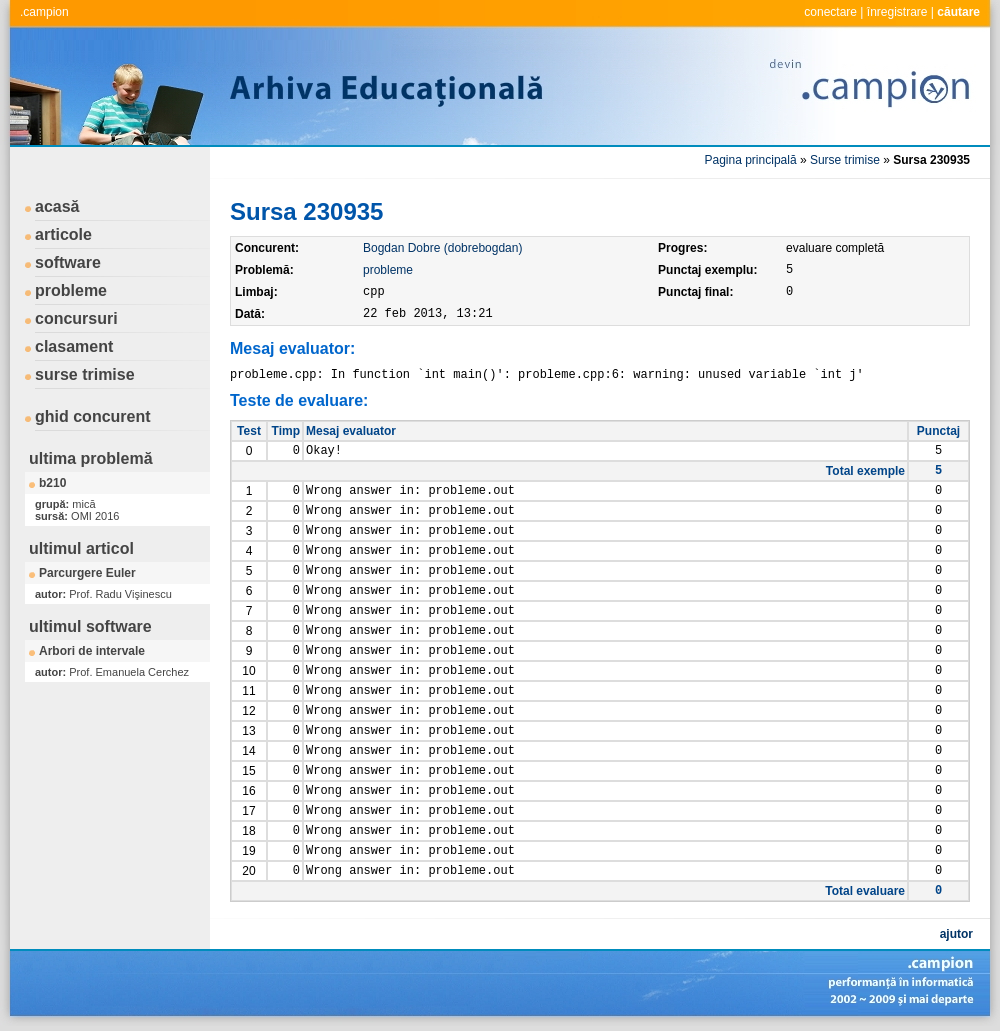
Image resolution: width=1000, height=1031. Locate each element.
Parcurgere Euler (87, 573)
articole (63, 234)
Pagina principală (751, 160)
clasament (74, 346)
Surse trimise (845, 160)
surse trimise (85, 374)
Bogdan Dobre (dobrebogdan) (442, 248)
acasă (57, 206)
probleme (71, 290)
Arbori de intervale (92, 651)
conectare (830, 12)
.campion (44, 12)
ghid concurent (93, 416)
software (68, 262)
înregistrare (897, 12)
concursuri (76, 318)
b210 (52, 483)
